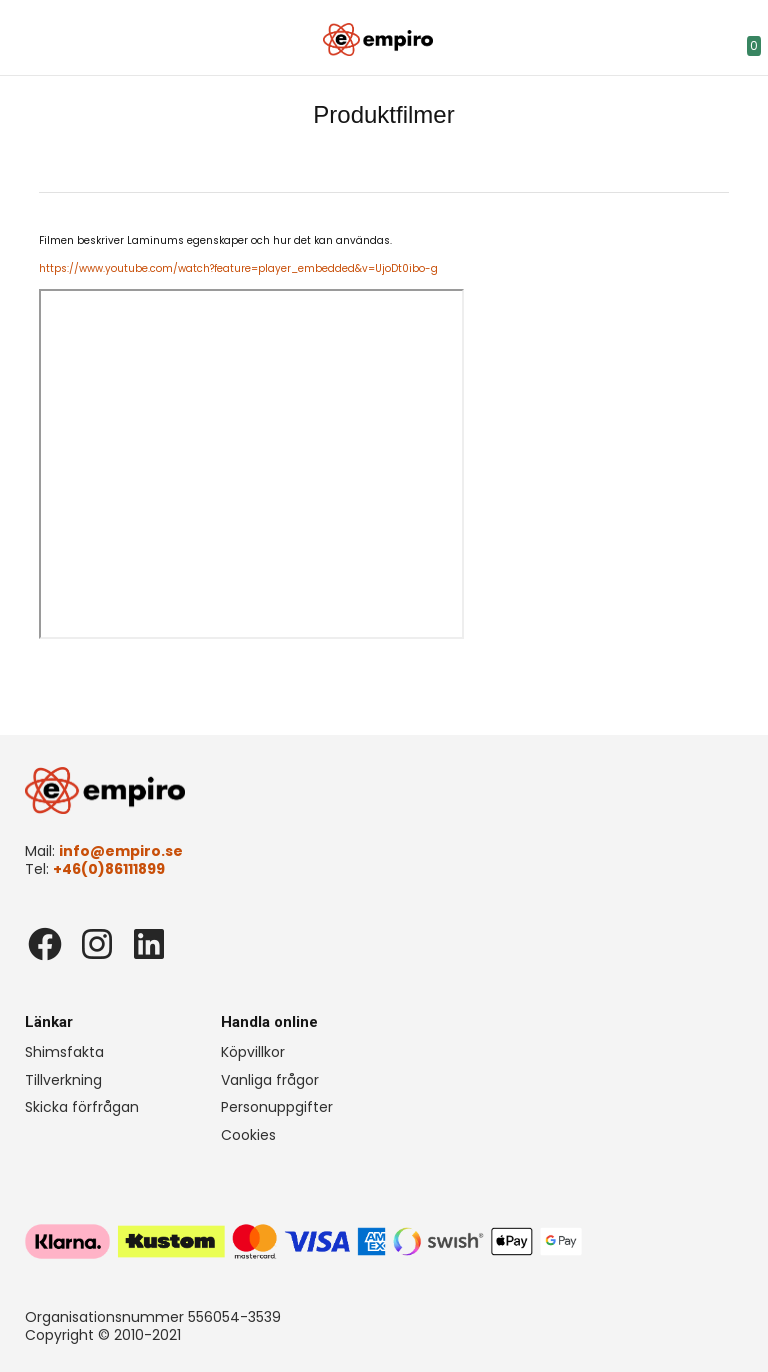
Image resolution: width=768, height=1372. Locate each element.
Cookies (248, 1135)
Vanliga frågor (270, 1080)
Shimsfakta (64, 1052)
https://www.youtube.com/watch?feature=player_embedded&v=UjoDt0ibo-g (238, 268)
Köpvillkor (253, 1052)
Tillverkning (63, 1080)
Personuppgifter (277, 1107)
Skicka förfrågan (82, 1107)
